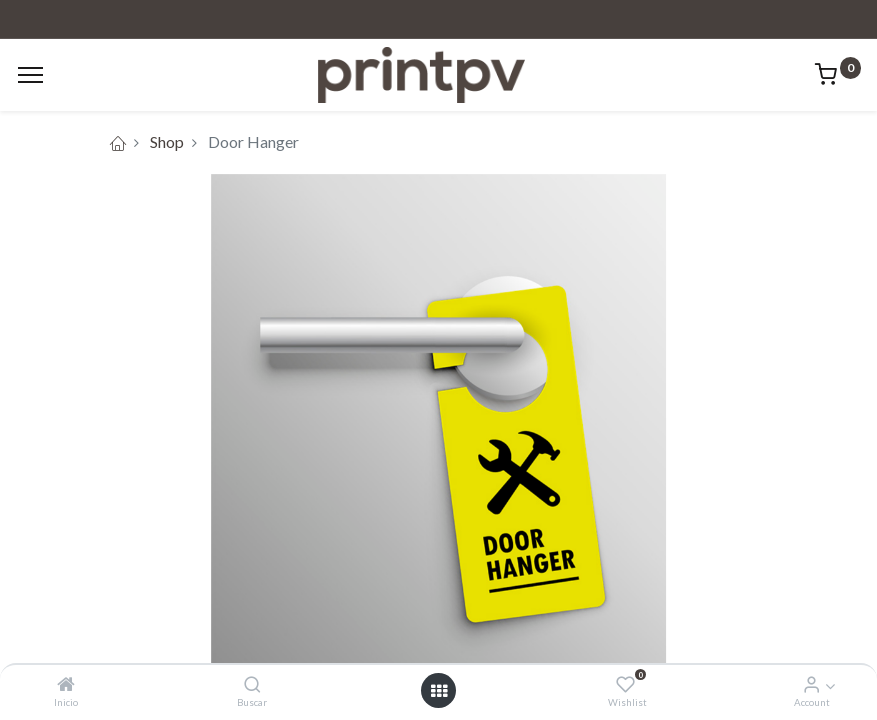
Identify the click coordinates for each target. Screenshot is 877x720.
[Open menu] (439, 691)
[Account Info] (811, 684)
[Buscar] (252, 684)
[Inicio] (66, 684)
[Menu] (30, 75)
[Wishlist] (625, 684)
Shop (167, 141)
